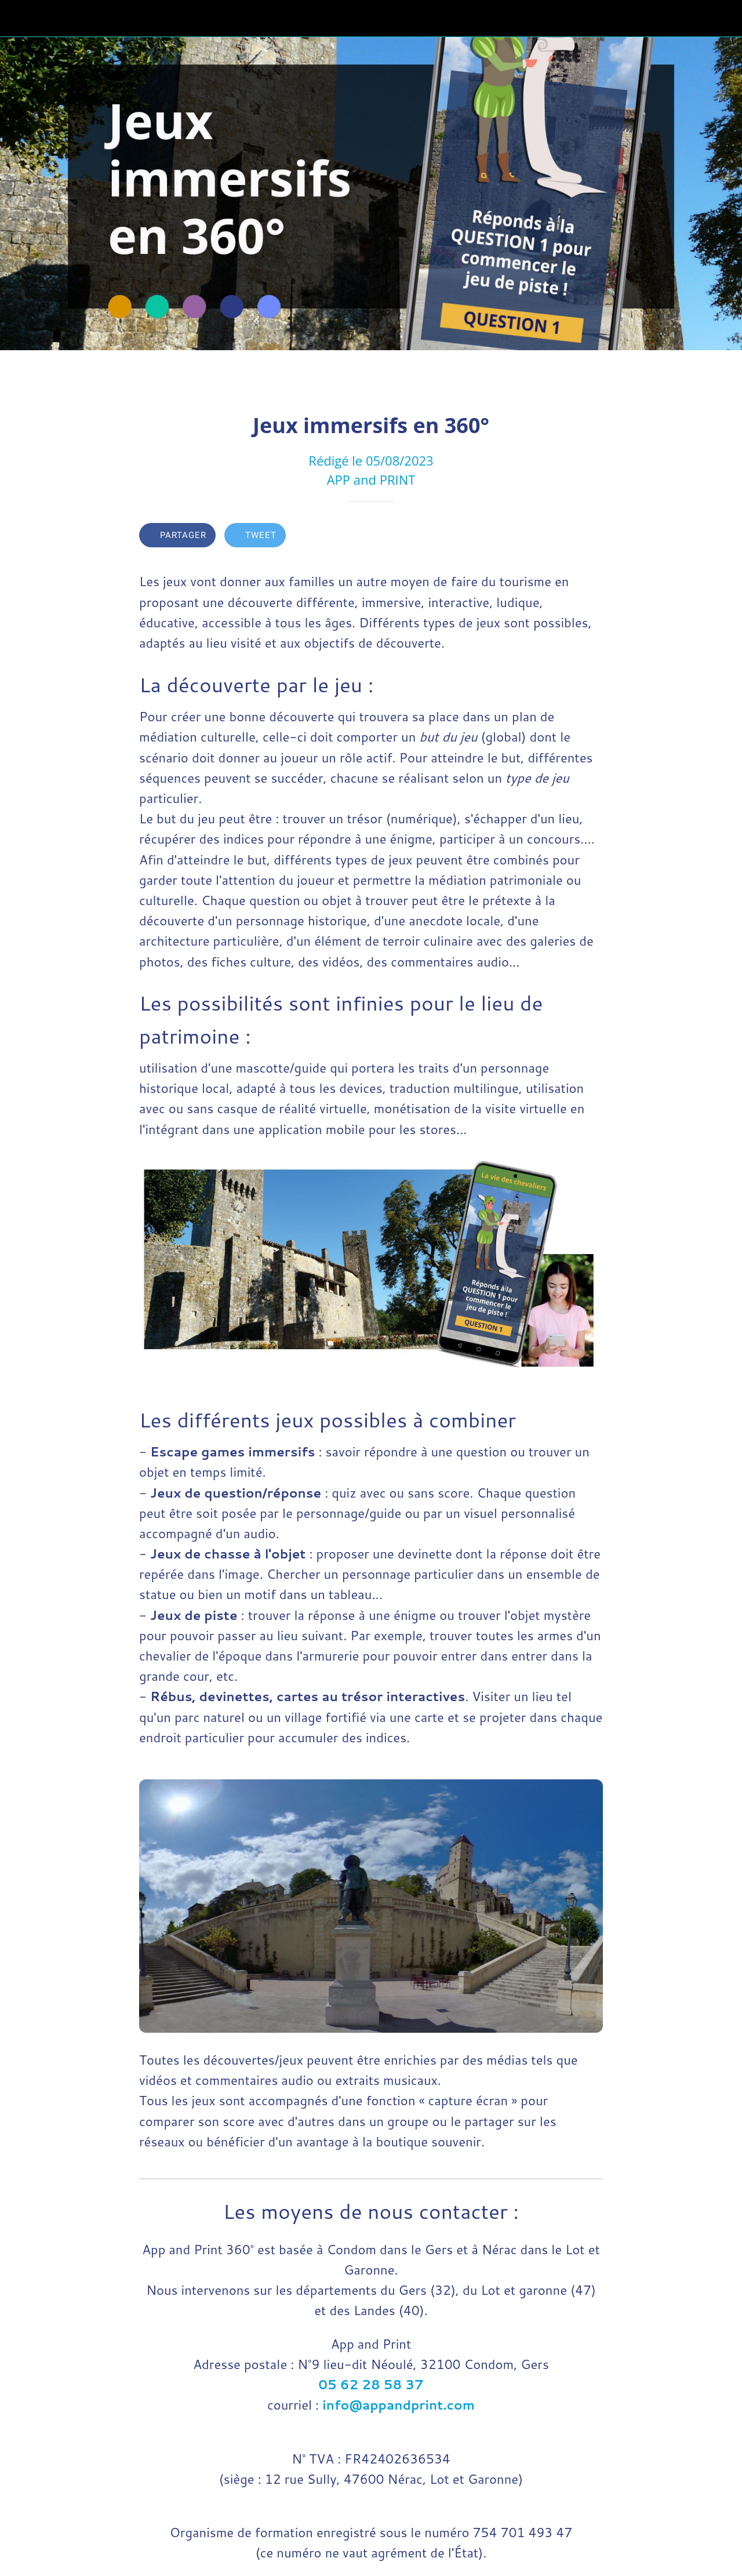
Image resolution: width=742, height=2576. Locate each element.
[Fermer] (19, 19)
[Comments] (589, 536)
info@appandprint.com (398, 2405)
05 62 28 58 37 (370, 2384)
